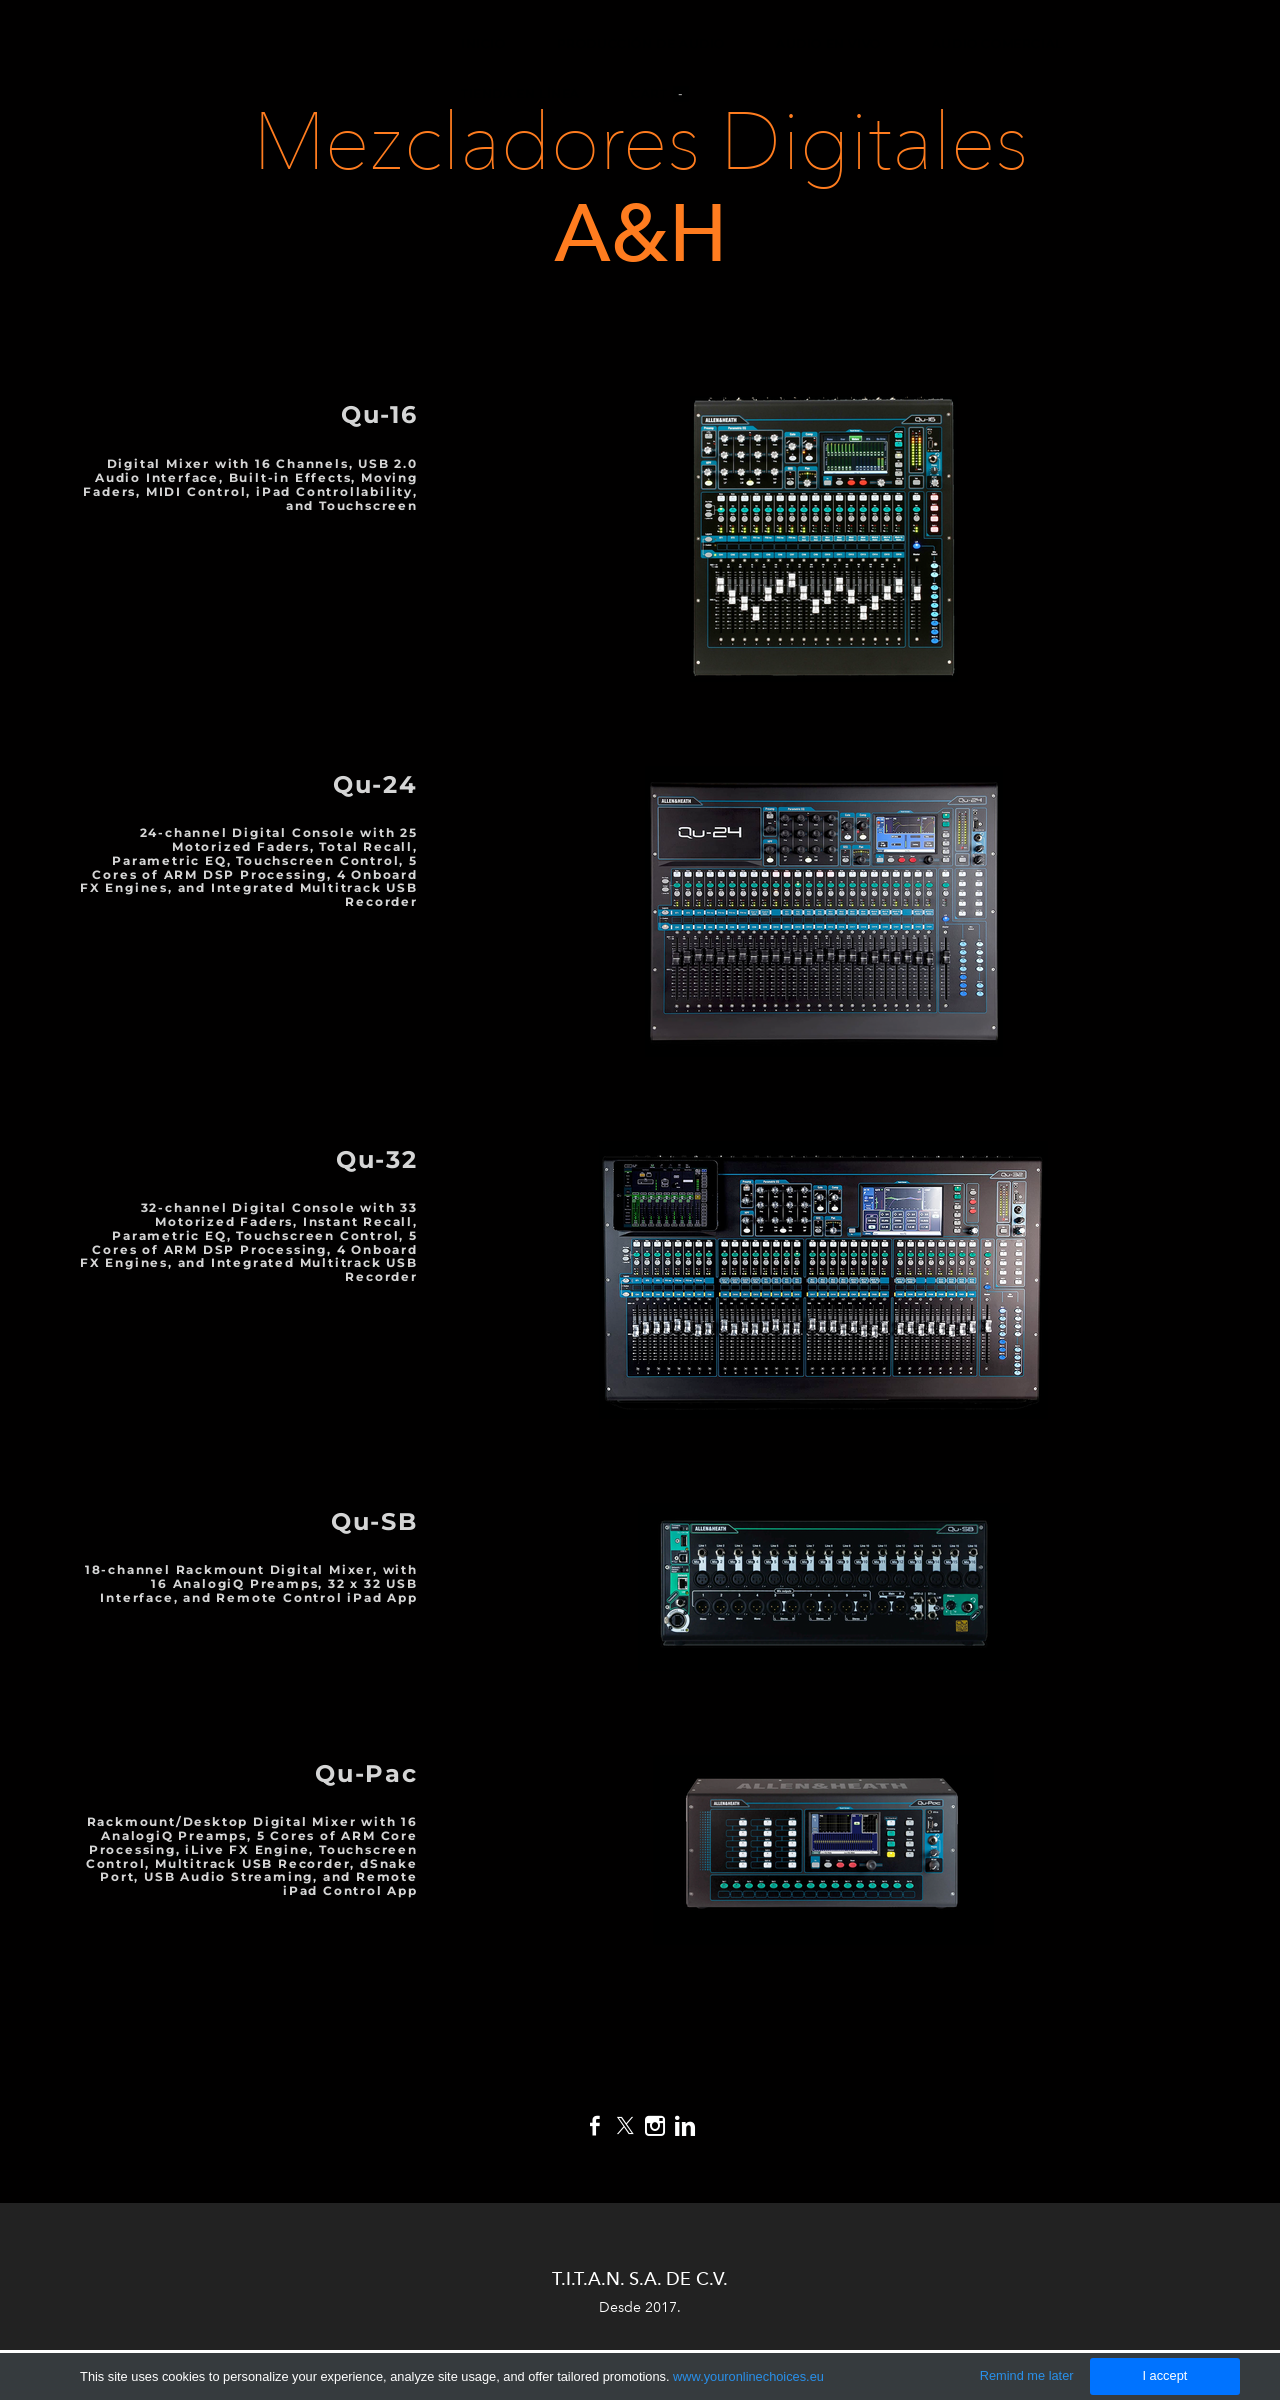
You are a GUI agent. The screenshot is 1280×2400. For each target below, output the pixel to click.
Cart (660, 94)
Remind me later (1027, 2375)
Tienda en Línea (520, 93)
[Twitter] (625, 2126)
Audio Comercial (997, 43)
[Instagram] (655, 2126)
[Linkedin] (685, 2126)
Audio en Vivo (828, 43)
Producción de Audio (641, 43)
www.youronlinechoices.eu (748, 2376)
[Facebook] (595, 2126)
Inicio (483, 43)
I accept (1164, 2375)
